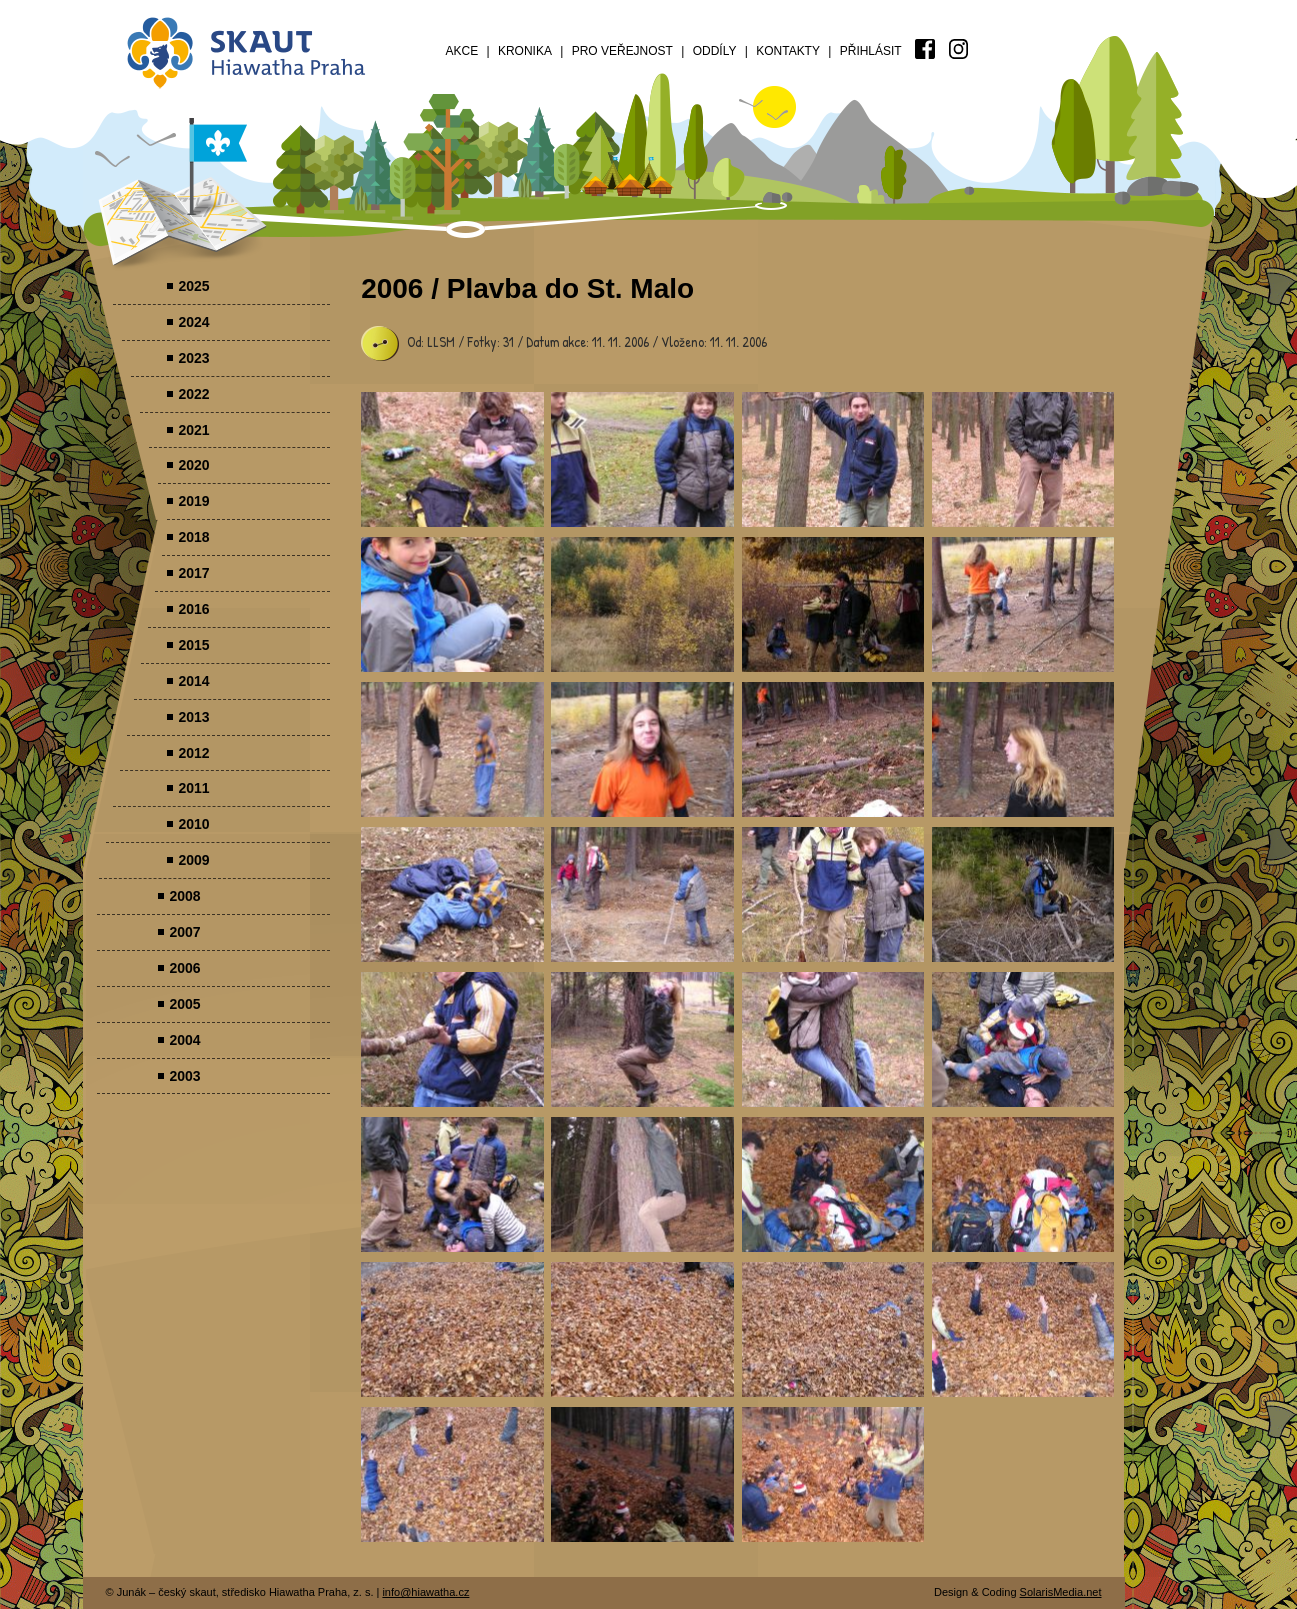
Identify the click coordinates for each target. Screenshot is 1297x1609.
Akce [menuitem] (462, 51)
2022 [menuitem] (193, 394)
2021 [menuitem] (193, 430)
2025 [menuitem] (193, 286)
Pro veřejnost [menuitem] (622, 51)
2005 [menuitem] (184, 1004)
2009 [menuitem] (193, 860)
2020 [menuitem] (193, 465)
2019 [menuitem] (193, 501)
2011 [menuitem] (193, 788)
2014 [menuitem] (193, 681)
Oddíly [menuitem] (715, 51)
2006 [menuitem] (184, 968)
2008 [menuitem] (184, 896)
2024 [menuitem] (193, 322)
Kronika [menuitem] (525, 51)
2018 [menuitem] (193, 537)
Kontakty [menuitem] (788, 51)
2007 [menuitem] (184, 932)
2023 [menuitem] (193, 358)
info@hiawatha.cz (425, 1592)
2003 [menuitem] (184, 1076)
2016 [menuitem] (193, 609)
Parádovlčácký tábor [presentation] (452, 459)
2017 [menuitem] (193, 573)
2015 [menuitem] (193, 645)
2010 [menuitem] (193, 824)
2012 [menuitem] (193, 753)
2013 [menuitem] (193, 717)
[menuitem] (925, 49)
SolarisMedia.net (1061, 1592)
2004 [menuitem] (184, 1040)
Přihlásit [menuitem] (871, 51)
